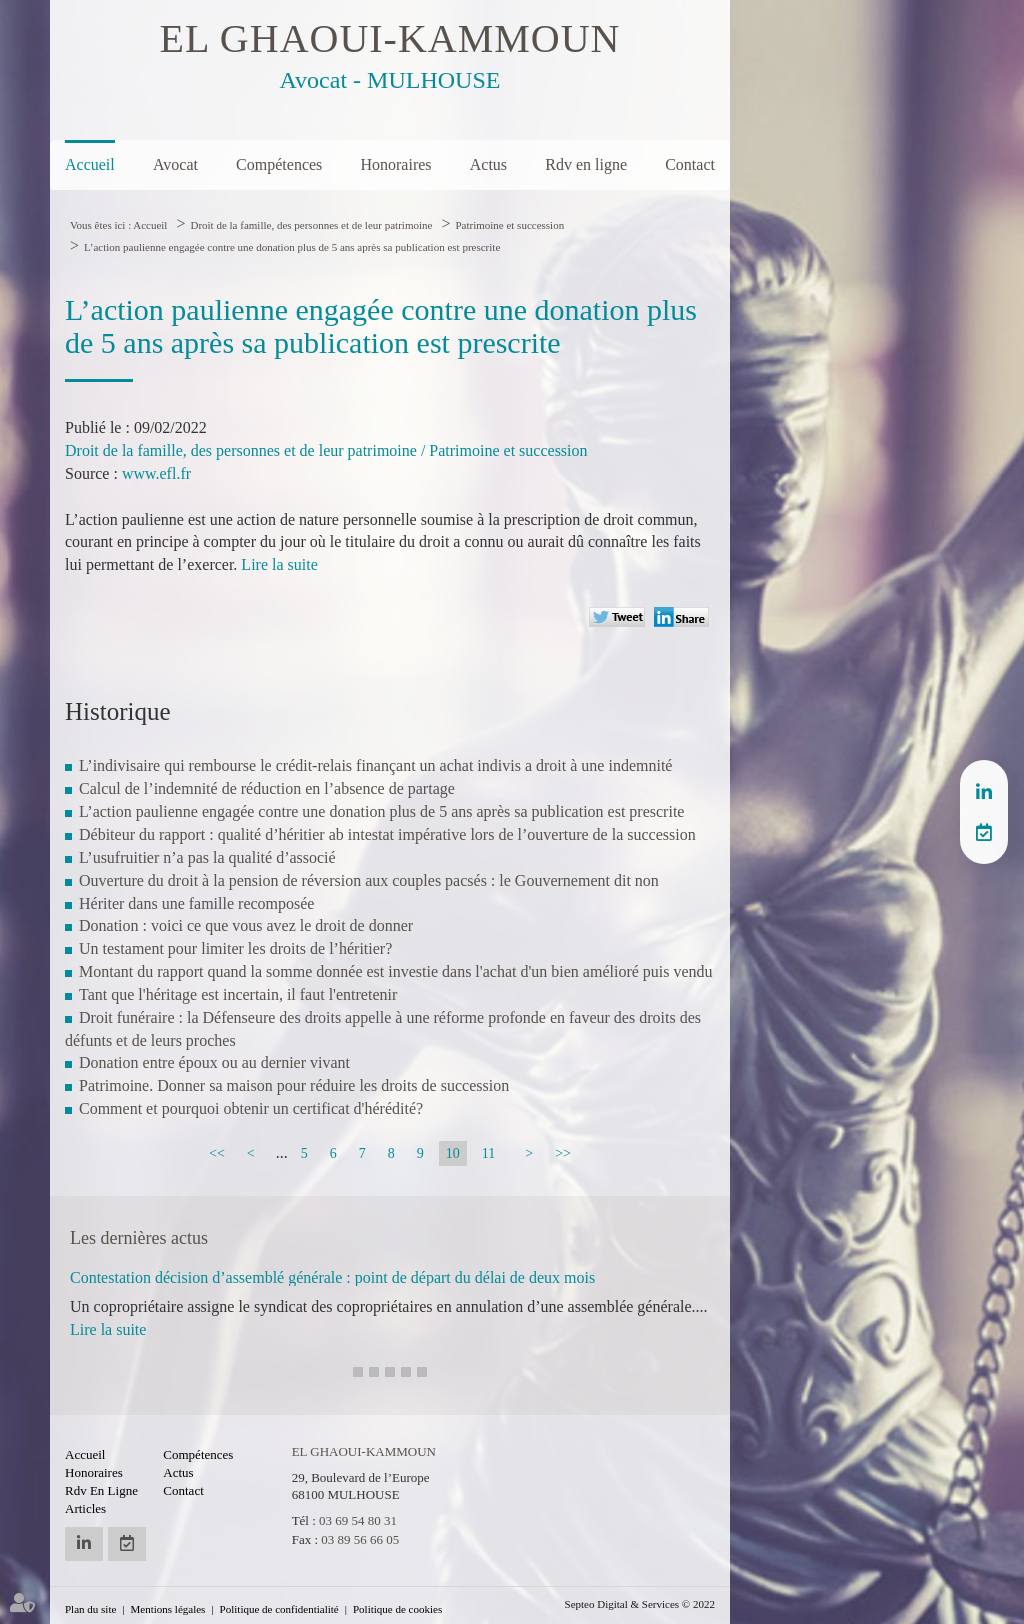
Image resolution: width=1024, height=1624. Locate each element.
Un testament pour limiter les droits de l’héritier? (235, 948)
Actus (488, 164)
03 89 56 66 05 (360, 1539)
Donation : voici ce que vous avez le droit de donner (246, 925)
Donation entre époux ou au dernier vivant (214, 1062)
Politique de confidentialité (279, 1609)
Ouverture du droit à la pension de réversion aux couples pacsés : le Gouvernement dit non (369, 880)
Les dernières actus (139, 1238)
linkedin (984, 792)
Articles (85, 1508)
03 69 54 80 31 (358, 1520)
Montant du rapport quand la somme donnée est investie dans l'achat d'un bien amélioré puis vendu (396, 971)
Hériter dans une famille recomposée (196, 903)
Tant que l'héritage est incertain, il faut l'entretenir (238, 994)
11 (488, 1153)
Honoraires (395, 164)
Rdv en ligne (586, 164)
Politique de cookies (397, 1609)
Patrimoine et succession (509, 225)
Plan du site (90, 1609)
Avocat (175, 164)
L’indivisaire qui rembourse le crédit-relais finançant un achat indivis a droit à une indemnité (375, 765)
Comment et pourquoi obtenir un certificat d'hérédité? (251, 1108)
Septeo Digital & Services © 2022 (640, 1604)
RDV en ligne (984, 832)
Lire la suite (279, 564)
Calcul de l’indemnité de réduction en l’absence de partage (267, 788)
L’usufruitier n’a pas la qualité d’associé (207, 857)
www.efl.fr (156, 473)
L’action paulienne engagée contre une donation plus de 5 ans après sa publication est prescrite (292, 247)
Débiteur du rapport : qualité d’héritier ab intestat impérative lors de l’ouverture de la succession (387, 834)
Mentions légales (168, 1609)
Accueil (90, 164)
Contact (690, 164)
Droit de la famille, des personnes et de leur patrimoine (311, 225)
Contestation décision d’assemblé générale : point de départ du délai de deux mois (332, 1277)
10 (453, 1153)
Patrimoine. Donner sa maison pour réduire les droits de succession (294, 1085)
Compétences (279, 164)
